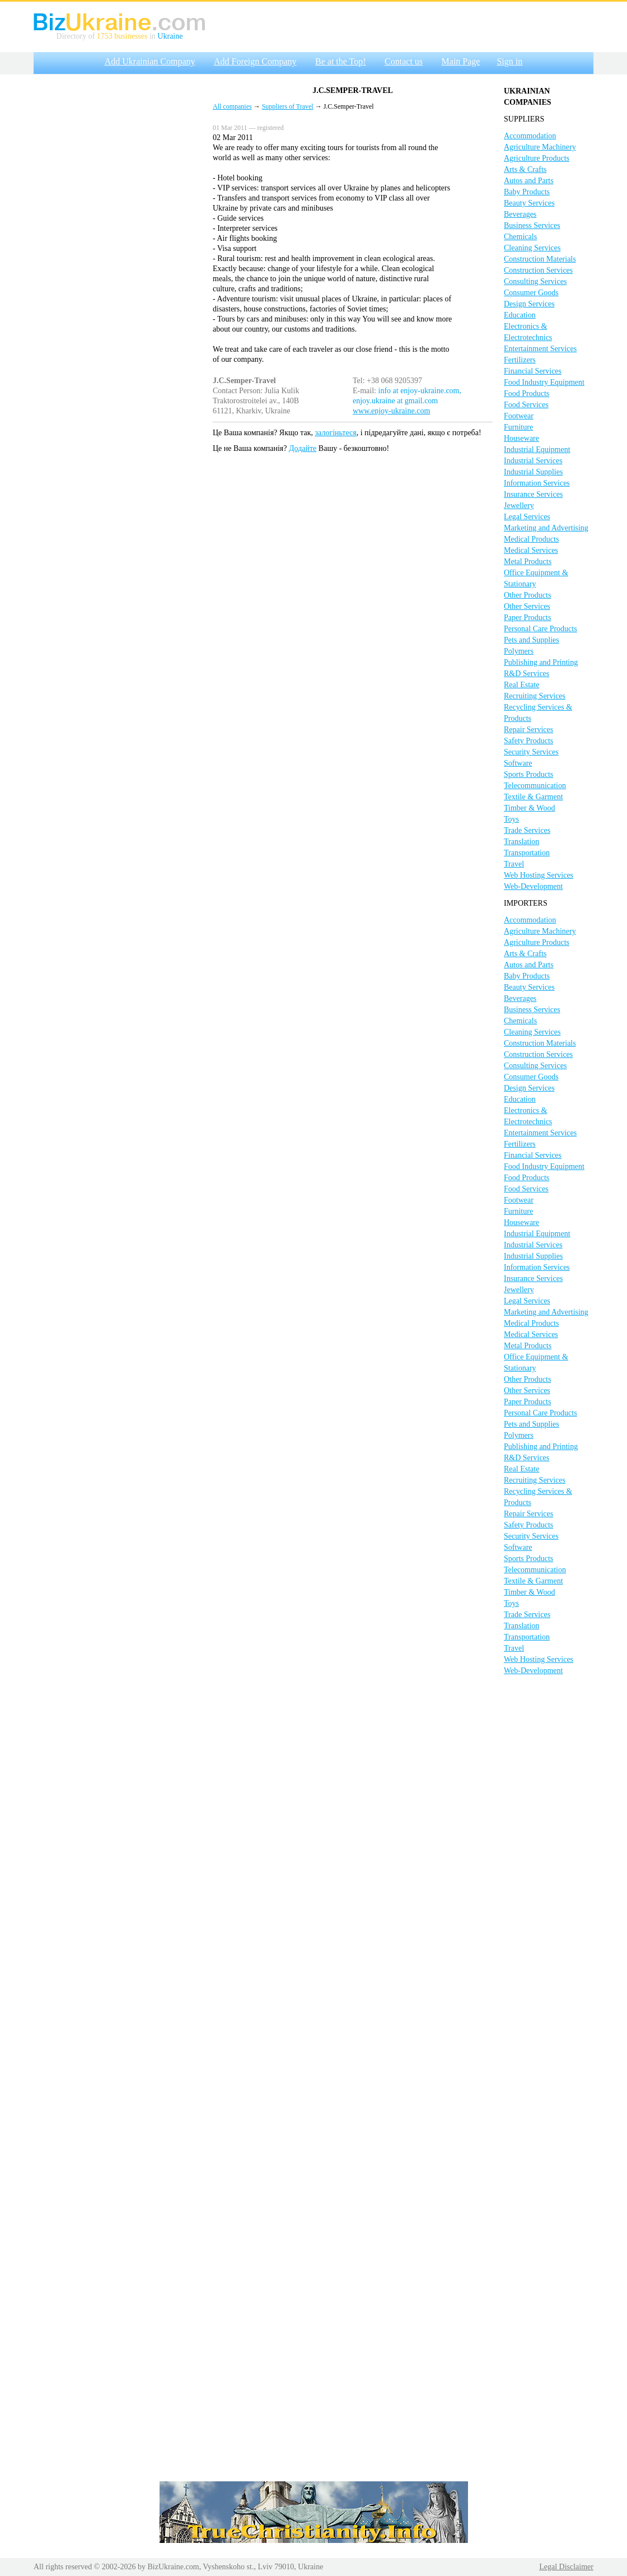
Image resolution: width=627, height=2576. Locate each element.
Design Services (529, 304)
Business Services (532, 225)
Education (520, 315)
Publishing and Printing (541, 662)
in (152, 36)
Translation (521, 841)
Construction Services (538, 270)
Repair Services (528, 729)
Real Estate (521, 685)
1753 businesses (122, 36)
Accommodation (530, 136)
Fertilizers (520, 360)
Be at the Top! (340, 61)
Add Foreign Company (255, 61)
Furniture (518, 427)
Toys (511, 819)
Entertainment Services (540, 348)
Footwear (519, 416)
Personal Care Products (540, 629)
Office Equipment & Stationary (536, 578)
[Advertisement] (118, 248)
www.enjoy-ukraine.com (391, 411)
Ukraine (170, 36)
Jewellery (519, 505)
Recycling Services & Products (538, 713)
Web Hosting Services (538, 875)
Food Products (526, 393)
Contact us (404, 61)
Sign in (509, 61)
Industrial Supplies (533, 472)
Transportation (527, 853)
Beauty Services (529, 203)
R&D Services (526, 673)
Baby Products (527, 192)
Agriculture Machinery (540, 147)
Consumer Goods (531, 292)
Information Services (537, 483)
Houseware (521, 438)
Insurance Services (533, 494)
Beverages (520, 214)
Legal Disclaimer (566, 2567)
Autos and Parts (529, 180)
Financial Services (533, 371)
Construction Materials (540, 259)
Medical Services (531, 550)
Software (518, 763)
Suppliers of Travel (288, 106)
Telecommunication (535, 785)
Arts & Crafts (525, 169)
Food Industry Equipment (544, 382)
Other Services (527, 606)
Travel (514, 864)
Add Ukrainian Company (150, 61)
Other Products (527, 595)
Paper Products (527, 617)
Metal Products (527, 561)
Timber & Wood (529, 808)
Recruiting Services (534, 696)
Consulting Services (535, 281)
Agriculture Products (536, 158)
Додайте (302, 448)
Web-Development (533, 886)
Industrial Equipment (537, 449)
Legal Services (527, 517)
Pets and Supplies (531, 640)
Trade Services (527, 830)
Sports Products (528, 774)
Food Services (526, 404)
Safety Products (528, 741)
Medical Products (531, 539)
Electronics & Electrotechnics (528, 332)
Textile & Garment (533, 797)
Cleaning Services (532, 248)
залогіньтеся (336, 432)
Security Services (531, 752)
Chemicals (520, 236)
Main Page (461, 61)
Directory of (77, 36)
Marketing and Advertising (546, 528)
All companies (232, 106)
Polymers (519, 651)
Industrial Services (533, 460)
